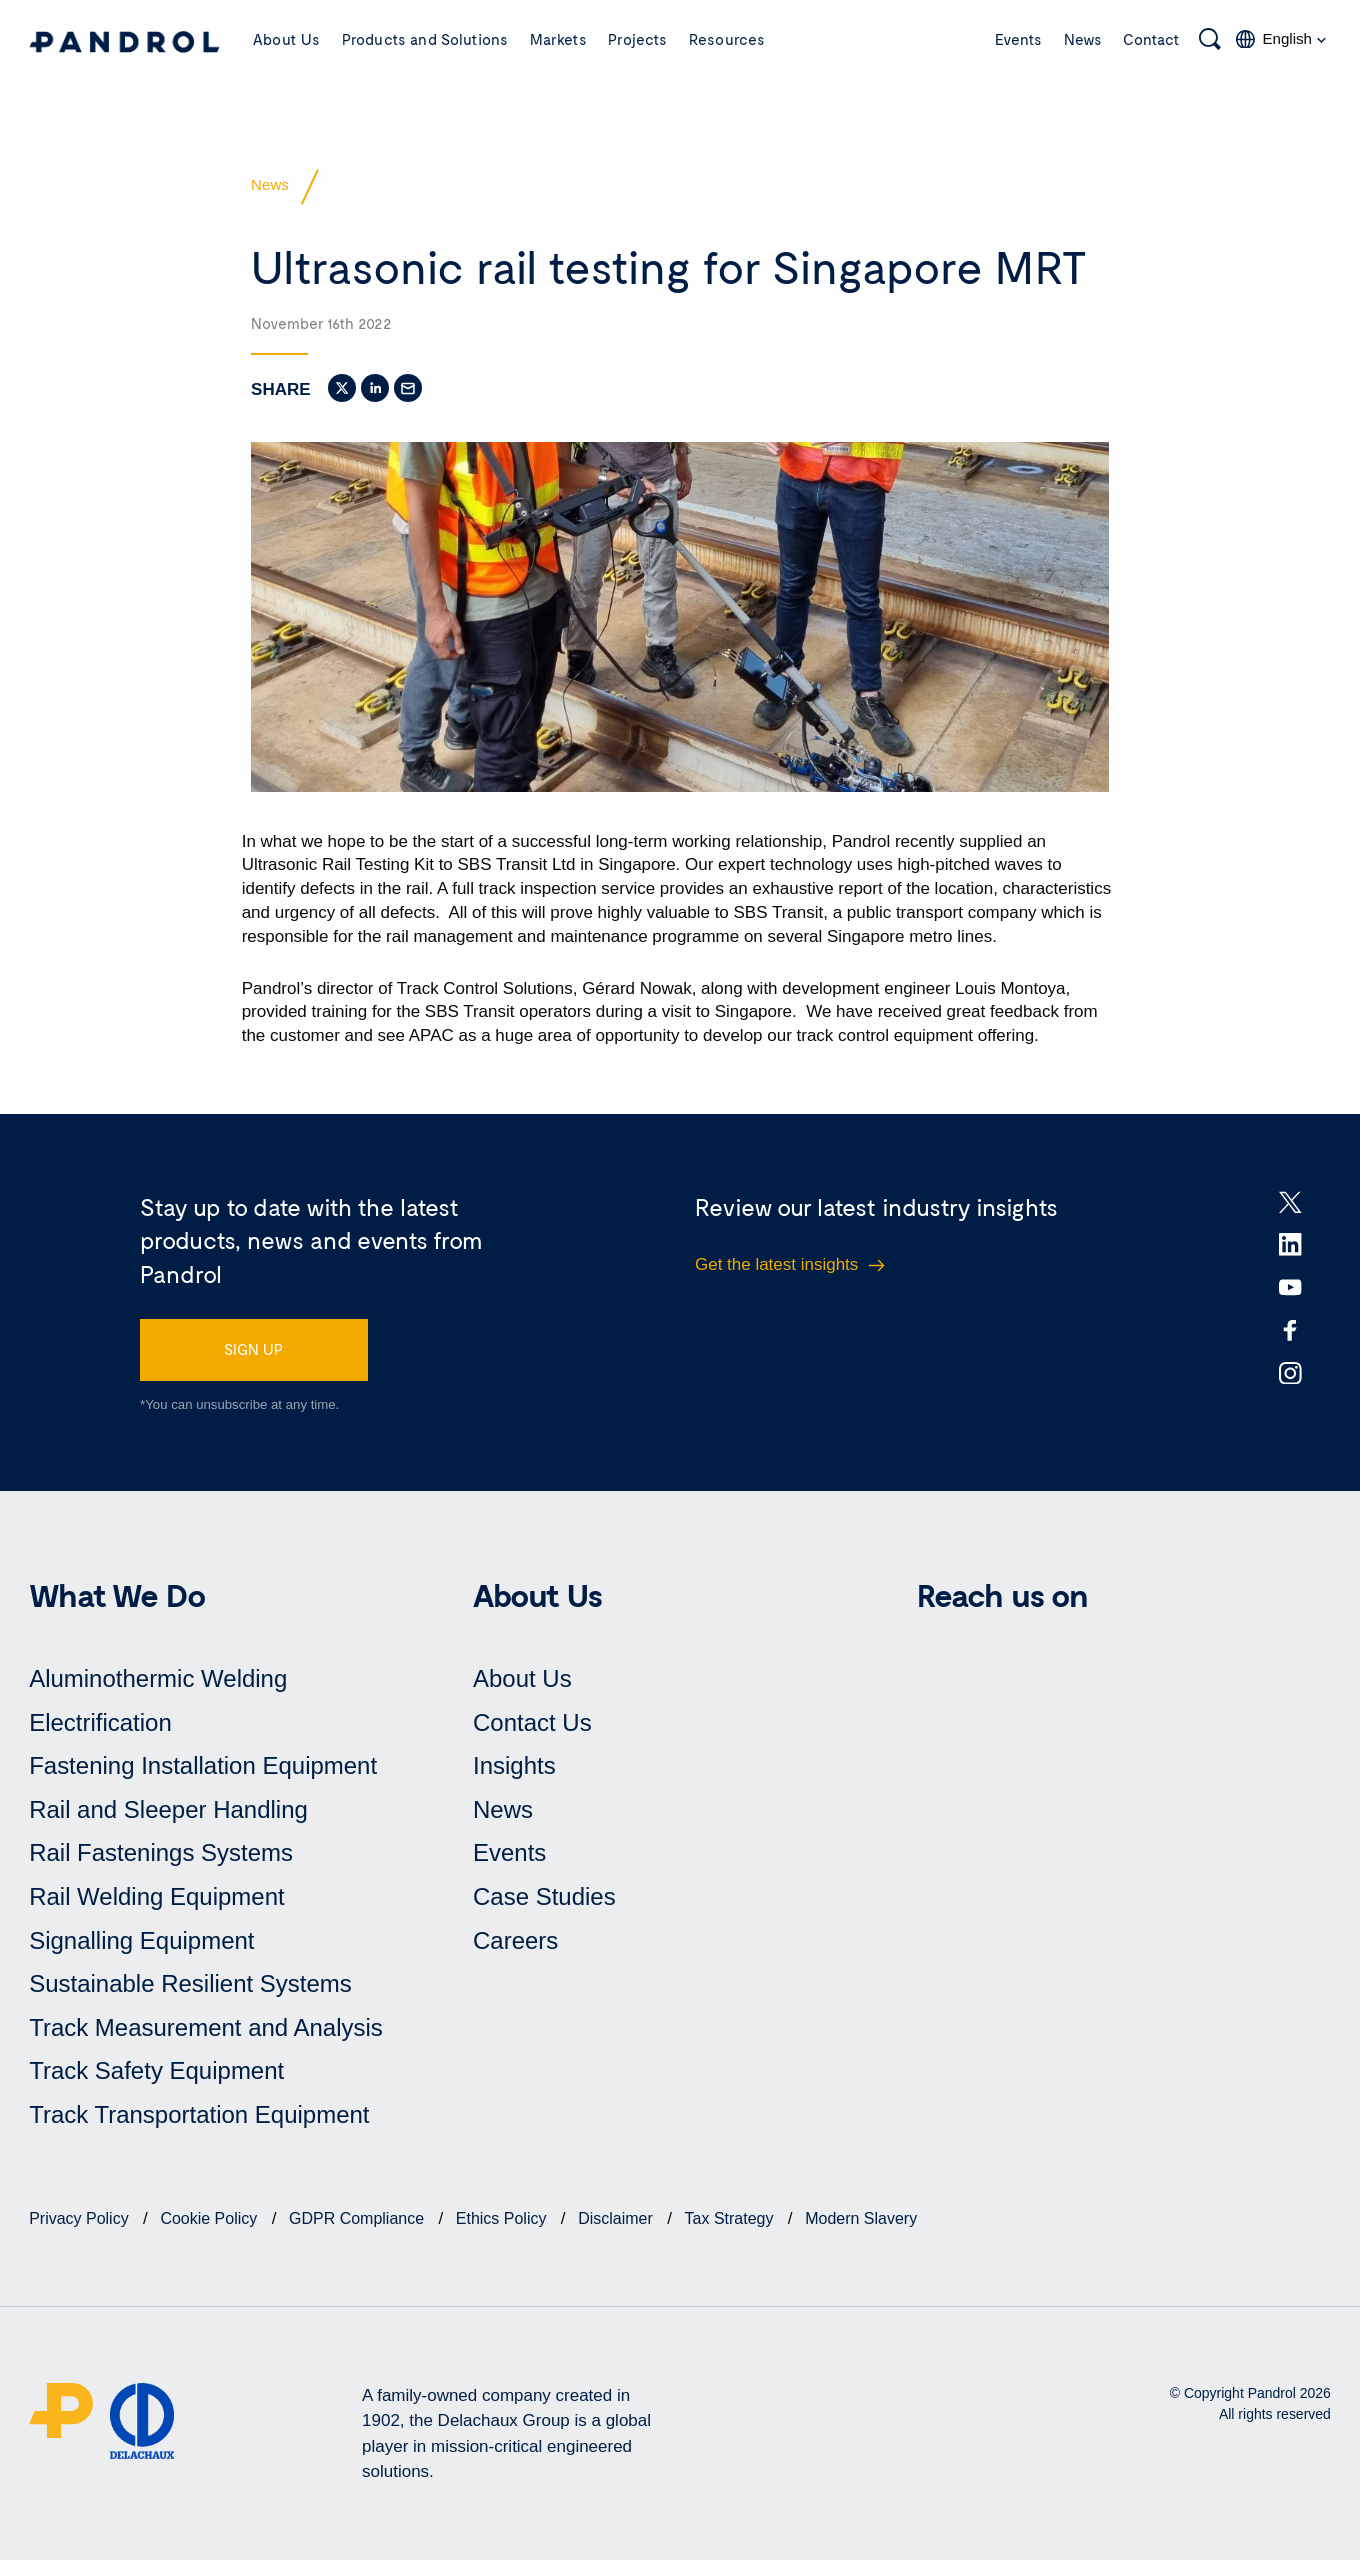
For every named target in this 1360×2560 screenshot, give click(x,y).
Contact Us (532, 1722)
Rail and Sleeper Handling (168, 1809)
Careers (515, 1940)
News (1083, 39)
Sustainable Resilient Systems (190, 1983)
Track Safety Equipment (156, 2070)
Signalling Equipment (141, 1940)
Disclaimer (617, 2218)
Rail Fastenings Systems (161, 1852)
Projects (637, 39)
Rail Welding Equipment (157, 1896)
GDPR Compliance (358, 2218)
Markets (558, 39)
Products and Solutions (425, 39)
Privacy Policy (81, 2218)
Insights (514, 1765)
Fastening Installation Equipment (203, 1765)
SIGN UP (253, 1349)
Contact (1151, 39)
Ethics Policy (503, 2218)
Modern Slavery (861, 2218)
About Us (286, 39)
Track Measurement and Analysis (206, 2027)
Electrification (100, 1722)
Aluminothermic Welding (158, 1678)
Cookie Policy (210, 2218)
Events (1018, 39)
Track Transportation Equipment (199, 2114)
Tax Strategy (731, 2218)
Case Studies (544, 1896)
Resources (727, 39)
